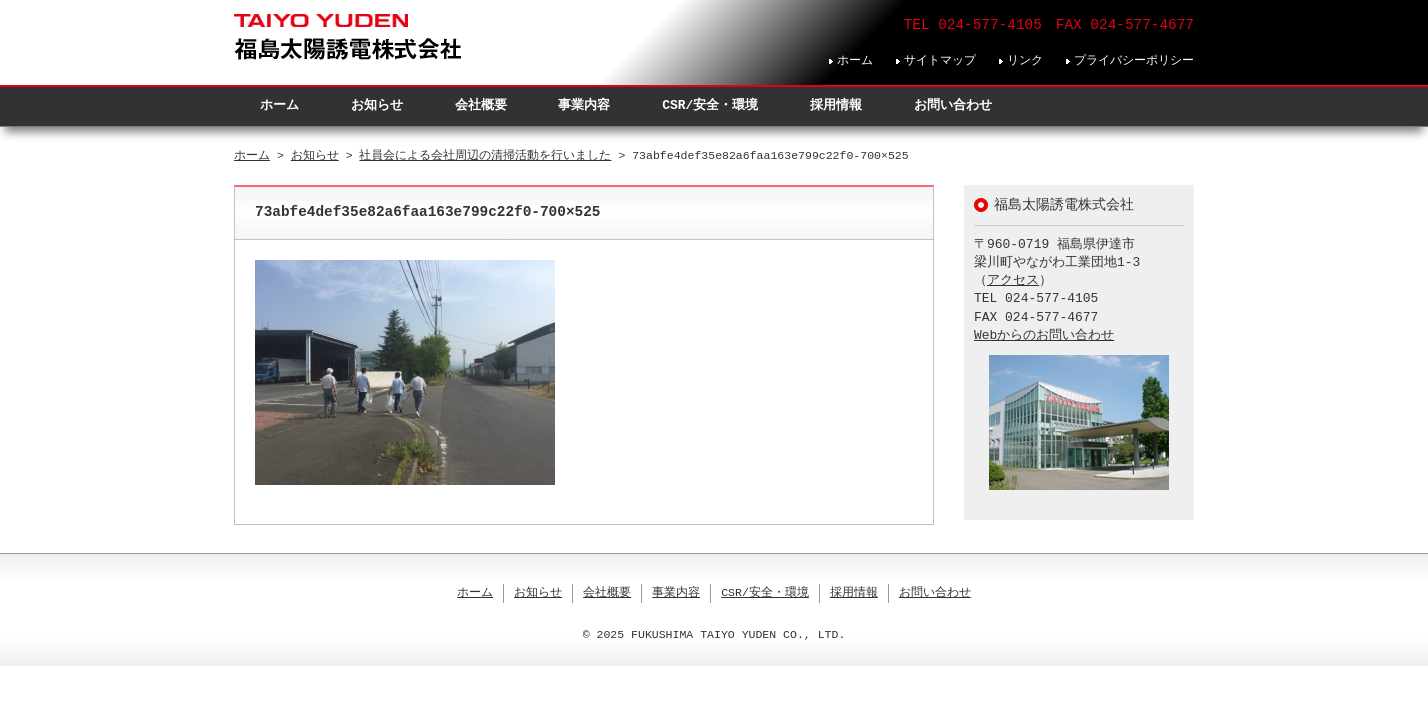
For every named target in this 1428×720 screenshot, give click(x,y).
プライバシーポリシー (1134, 60)
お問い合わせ (953, 105)
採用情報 (836, 105)
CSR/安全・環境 (710, 105)
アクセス (1013, 281)
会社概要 (481, 105)
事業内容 (584, 105)
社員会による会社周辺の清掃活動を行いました (485, 155)
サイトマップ (940, 60)
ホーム (855, 60)
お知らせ (377, 105)
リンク (1025, 60)
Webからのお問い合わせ (1044, 336)
